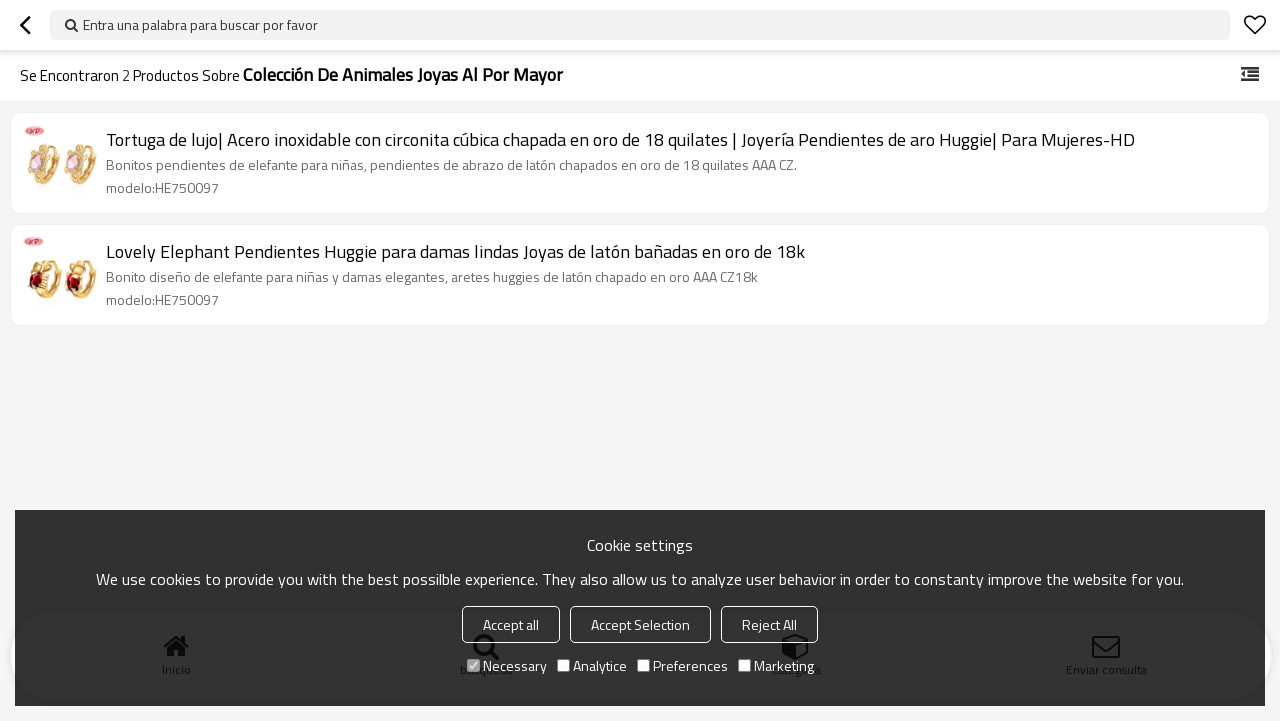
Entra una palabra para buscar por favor (200, 24)
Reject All (769, 624)
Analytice (592, 665)
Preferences (682, 665)
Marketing (776, 665)
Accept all (511, 624)
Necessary (507, 665)
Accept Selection (640, 624)
